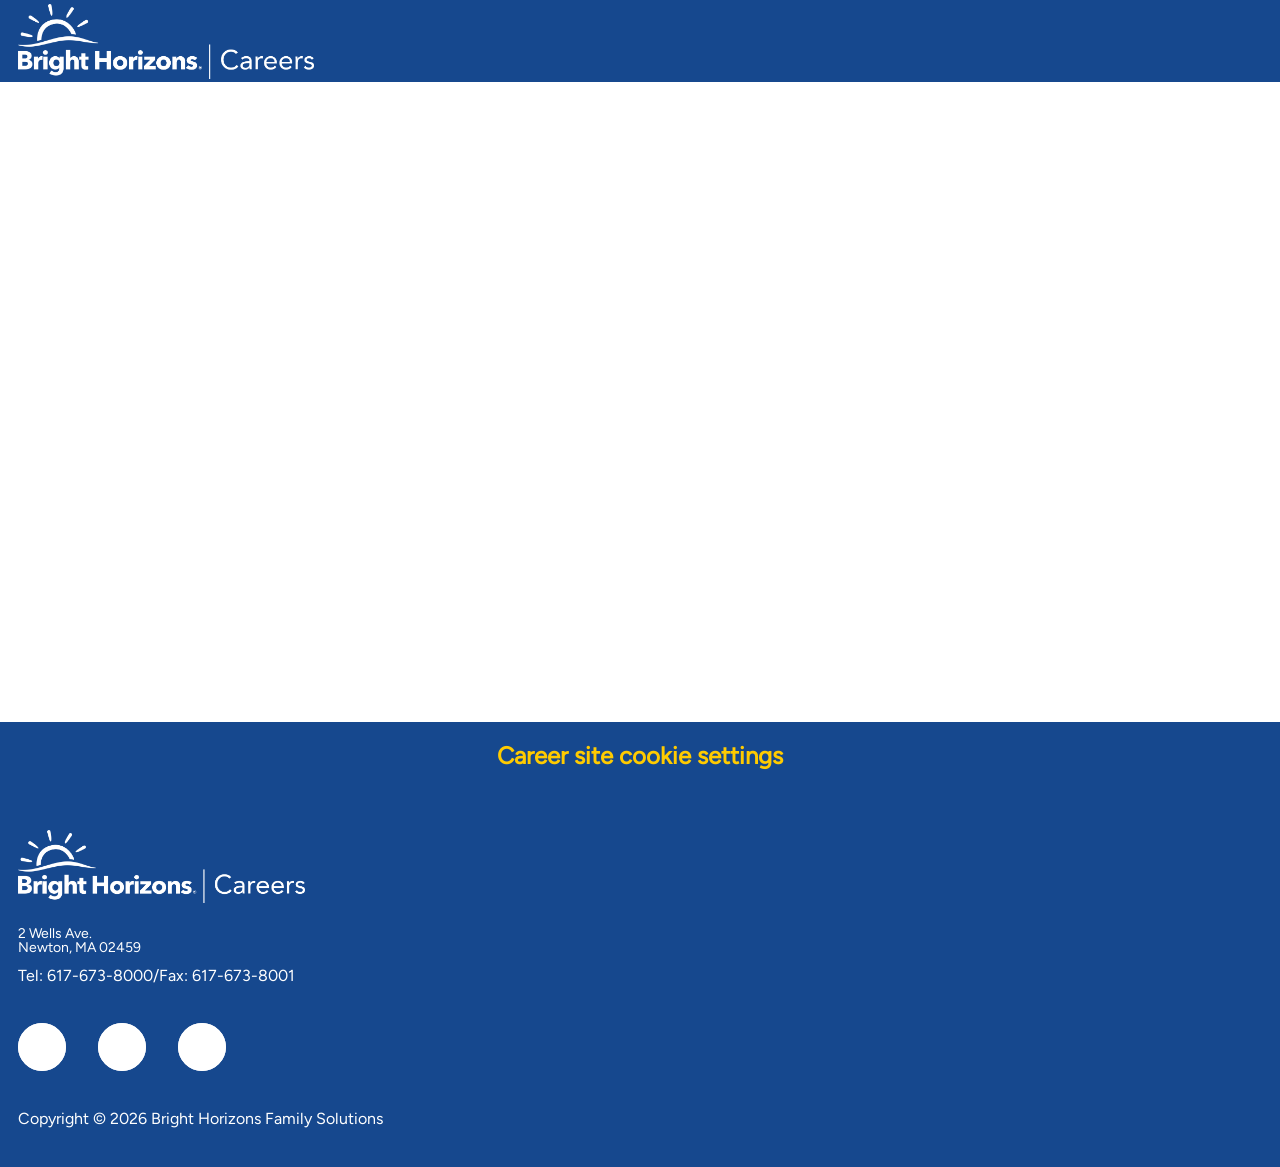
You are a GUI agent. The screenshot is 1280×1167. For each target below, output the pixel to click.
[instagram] (202, 1047)
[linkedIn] (122, 1047)
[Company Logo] (166, 38)
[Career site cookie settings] (640, 756)
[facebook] (42, 1047)
